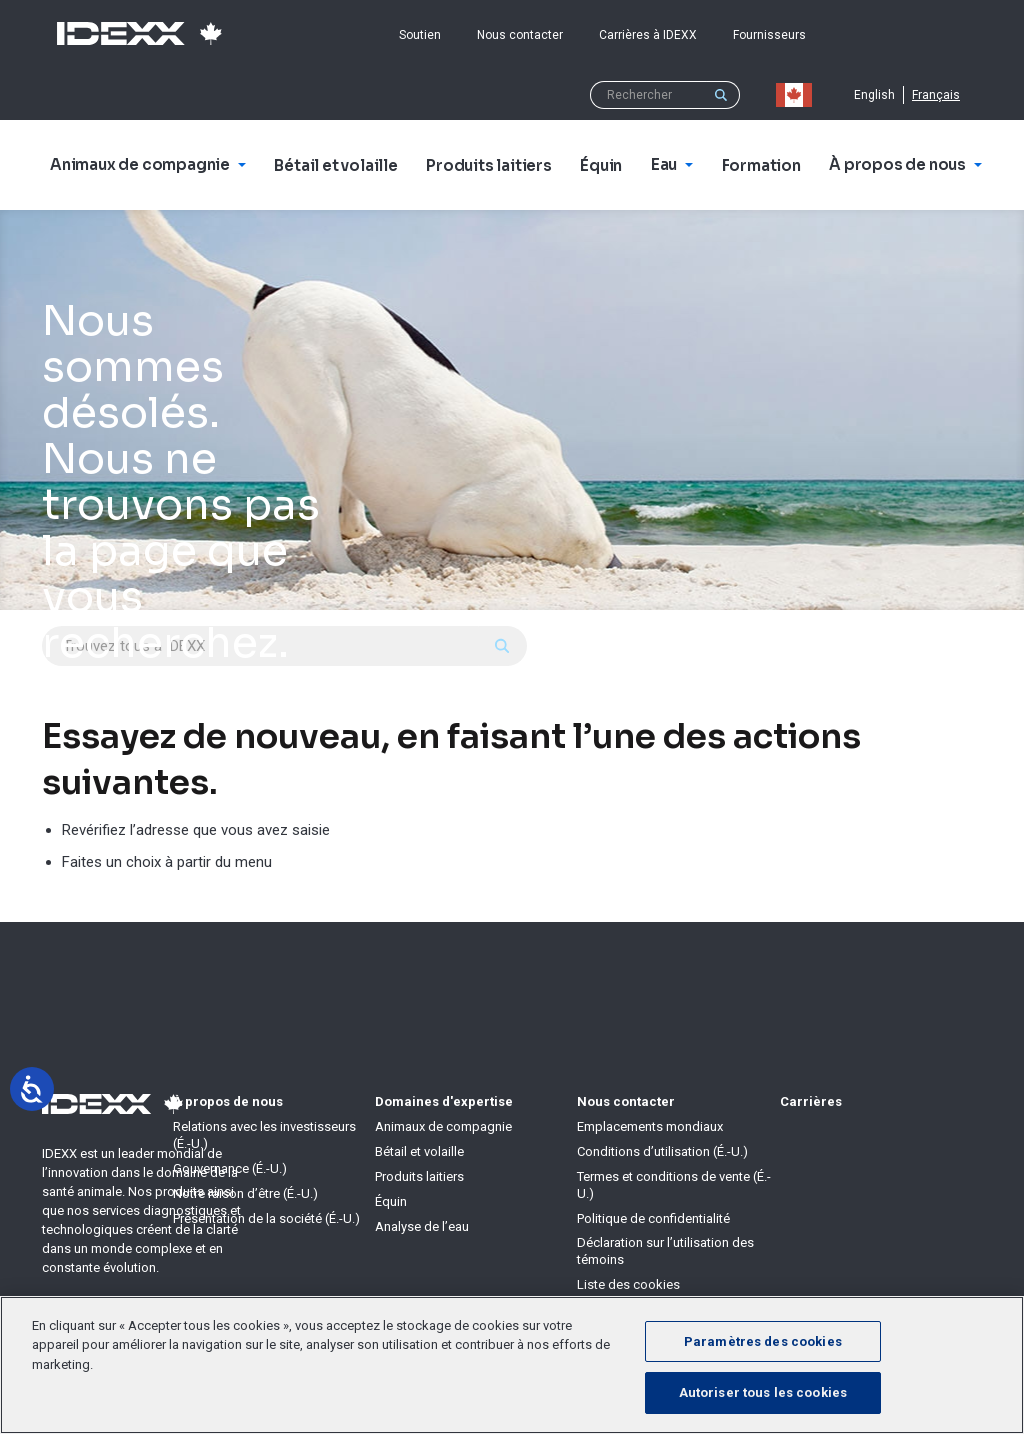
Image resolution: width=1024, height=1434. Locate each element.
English (874, 95)
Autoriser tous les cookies (763, 1392)
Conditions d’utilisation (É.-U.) (662, 1151)
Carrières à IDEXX (648, 35)
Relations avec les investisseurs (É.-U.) (264, 1135)
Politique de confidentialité (653, 1218)
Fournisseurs (769, 35)
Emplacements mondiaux (650, 1126)
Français (936, 95)
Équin (391, 1201)
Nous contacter (520, 35)
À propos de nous (228, 1101)
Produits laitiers (419, 1176)
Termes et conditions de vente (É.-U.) (674, 1185)
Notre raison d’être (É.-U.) (245, 1193)
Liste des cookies (628, 1284)
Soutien (420, 35)
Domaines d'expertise (444, 1101)
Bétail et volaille (419, 1151)
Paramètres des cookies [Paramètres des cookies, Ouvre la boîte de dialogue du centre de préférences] (763, 1341)
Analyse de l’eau (422, 1226)
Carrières (811, 1101)
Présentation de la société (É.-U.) (266, 1218)
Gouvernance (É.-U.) (230, 1168)
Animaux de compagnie (443, 1126)
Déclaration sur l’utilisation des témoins (665, 1251)
